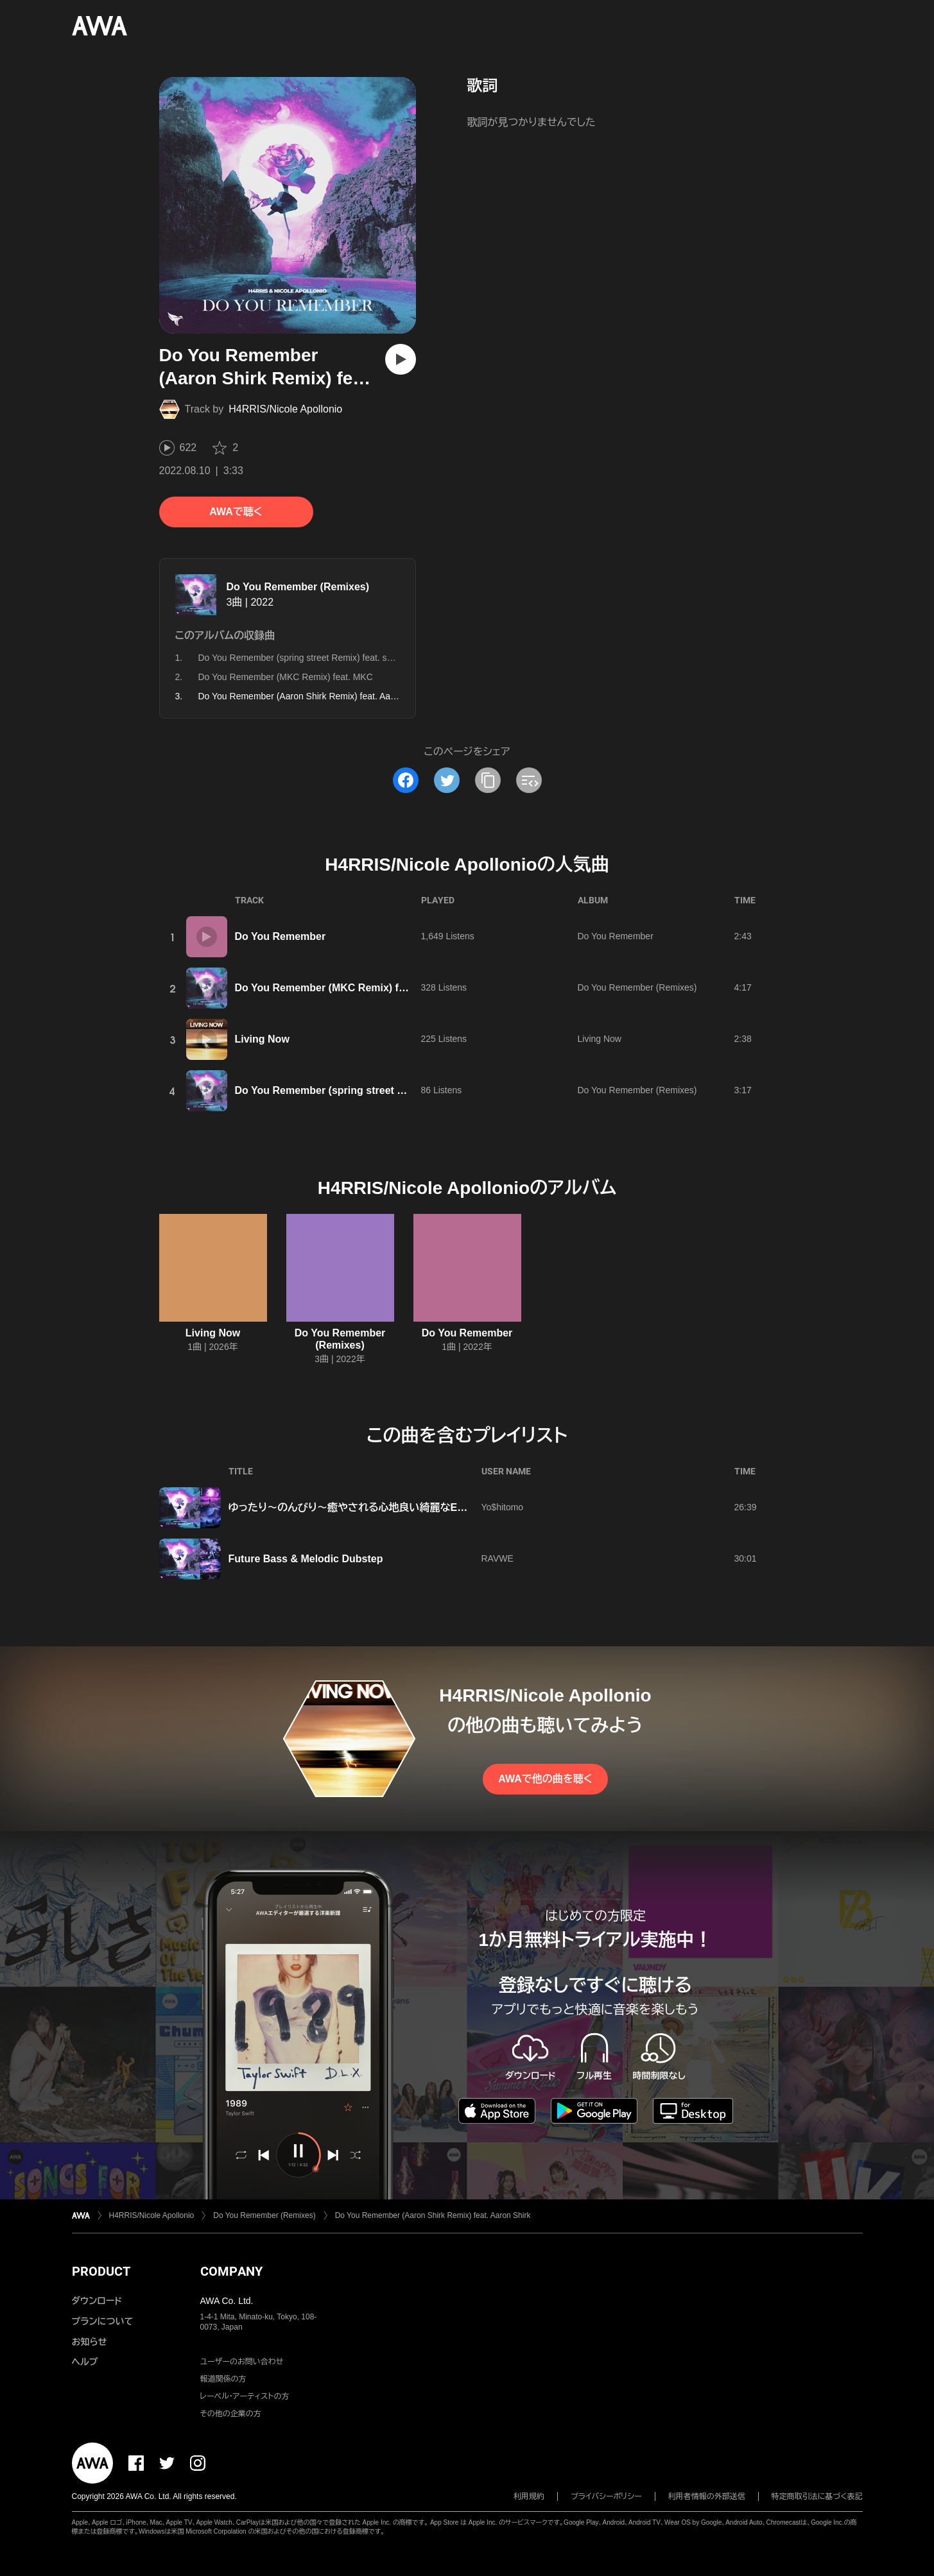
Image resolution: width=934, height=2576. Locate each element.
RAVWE (497, 1558)
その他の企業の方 (230, 2413)
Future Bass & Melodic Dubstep (306, 1558)
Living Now (262, 1039)
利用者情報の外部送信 (706, 2496)
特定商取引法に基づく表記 (817, 2496)
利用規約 (529, 2496)
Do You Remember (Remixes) (298, 586)
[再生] (400, 359)
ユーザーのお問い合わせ (242, 2361)
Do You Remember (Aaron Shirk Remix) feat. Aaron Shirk (433, 2215)
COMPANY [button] (231, 2271)
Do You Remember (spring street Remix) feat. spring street (315, 658)
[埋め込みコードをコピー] (529, 780)
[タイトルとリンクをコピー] (488, 780)
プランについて (103, 2321)
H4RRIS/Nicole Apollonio (285, 409)
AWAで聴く (235, 511)
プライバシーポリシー (606, 2496)
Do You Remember (280, 936)
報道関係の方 (223, 2379)
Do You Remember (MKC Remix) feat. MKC (285, 677)
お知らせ (89, 2342)
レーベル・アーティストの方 (245, 2396)
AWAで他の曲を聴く (545, 1778)
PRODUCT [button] (101, 2271)
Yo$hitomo (502, 1507)
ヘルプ (85, 2362)
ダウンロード (97, 2301)
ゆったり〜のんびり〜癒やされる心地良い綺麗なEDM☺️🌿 (363, 1507)
